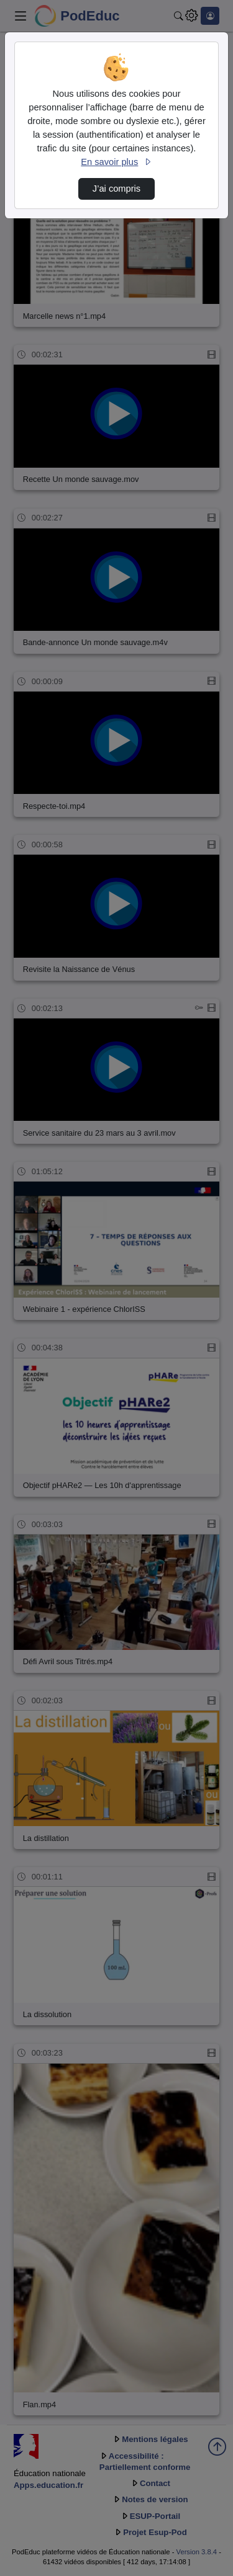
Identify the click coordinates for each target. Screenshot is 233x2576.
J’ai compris (116, 189)
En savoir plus (116, 162)
